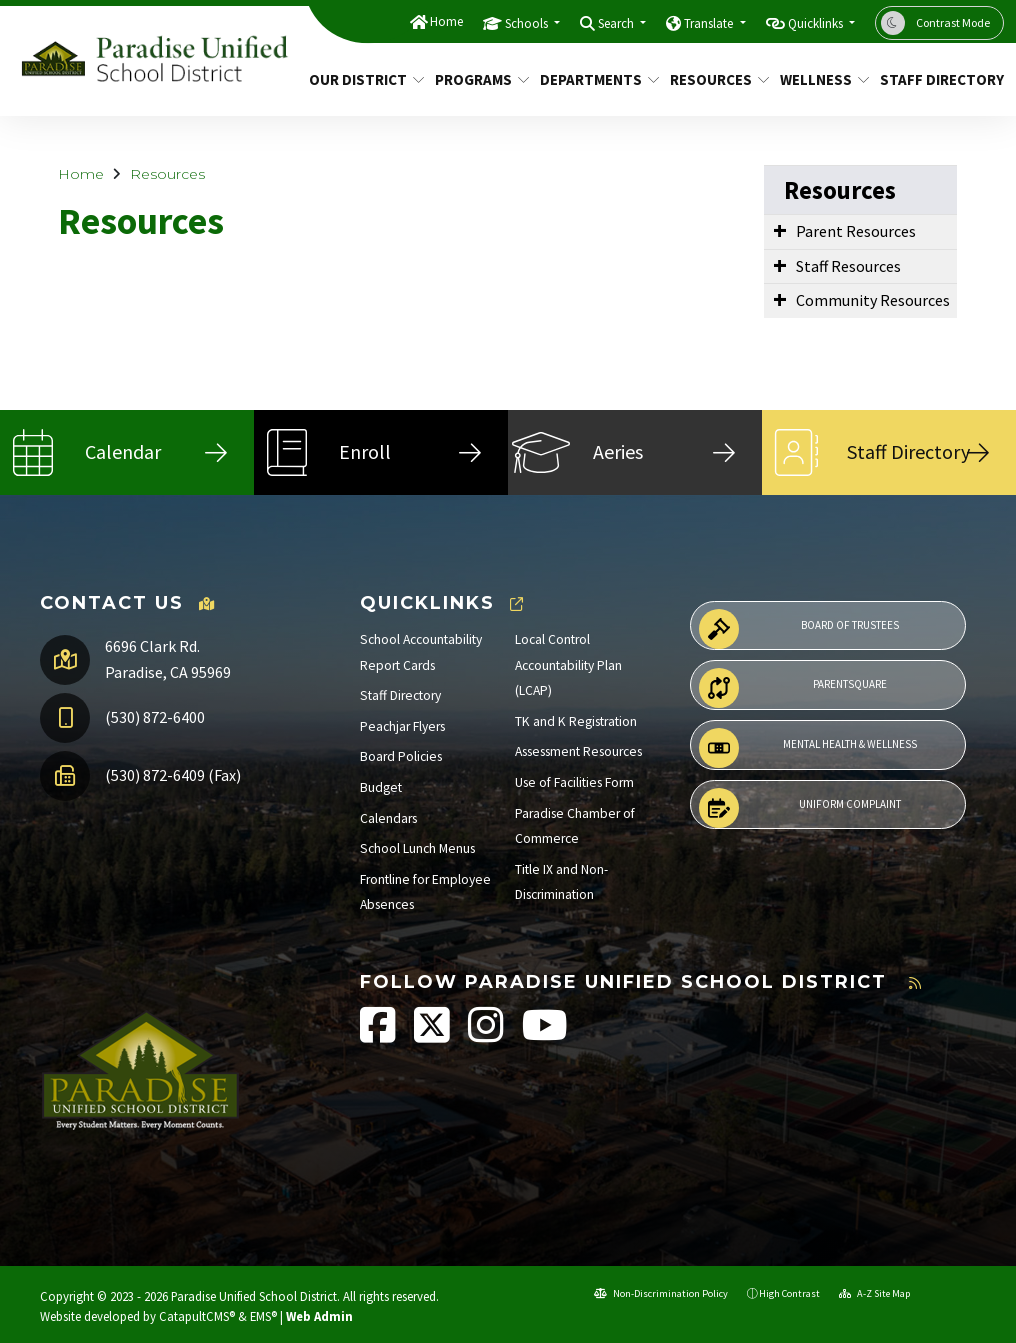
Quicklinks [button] (817, 23)
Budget (381, 787)
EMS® (263, 1316)
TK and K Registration (576, 721)
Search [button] (617, 23)
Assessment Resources (578, 751)
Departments (593, 79)
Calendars (388, 818)
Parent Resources (856, 231)
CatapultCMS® (197, 1316)
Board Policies (401, 756)
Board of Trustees (799, 629)
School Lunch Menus (417, 848)
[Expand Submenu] (780, 230)
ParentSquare (793, 688)
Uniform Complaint (800, 808)
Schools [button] (528, 23)
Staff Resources (848, 266)
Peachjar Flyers (402, 726)
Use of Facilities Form (574, 782)
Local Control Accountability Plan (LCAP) (568, 665)
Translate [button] (710, 23)
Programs (477, 79)
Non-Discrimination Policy (661, 1293)
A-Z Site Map (874, 1293)
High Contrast (789, 1293)
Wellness (820, 79)
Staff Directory (935, 79)
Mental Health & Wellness (808, 748)
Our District (360, 79)
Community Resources (873, 300)
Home (446, 21)
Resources (714, 79)
